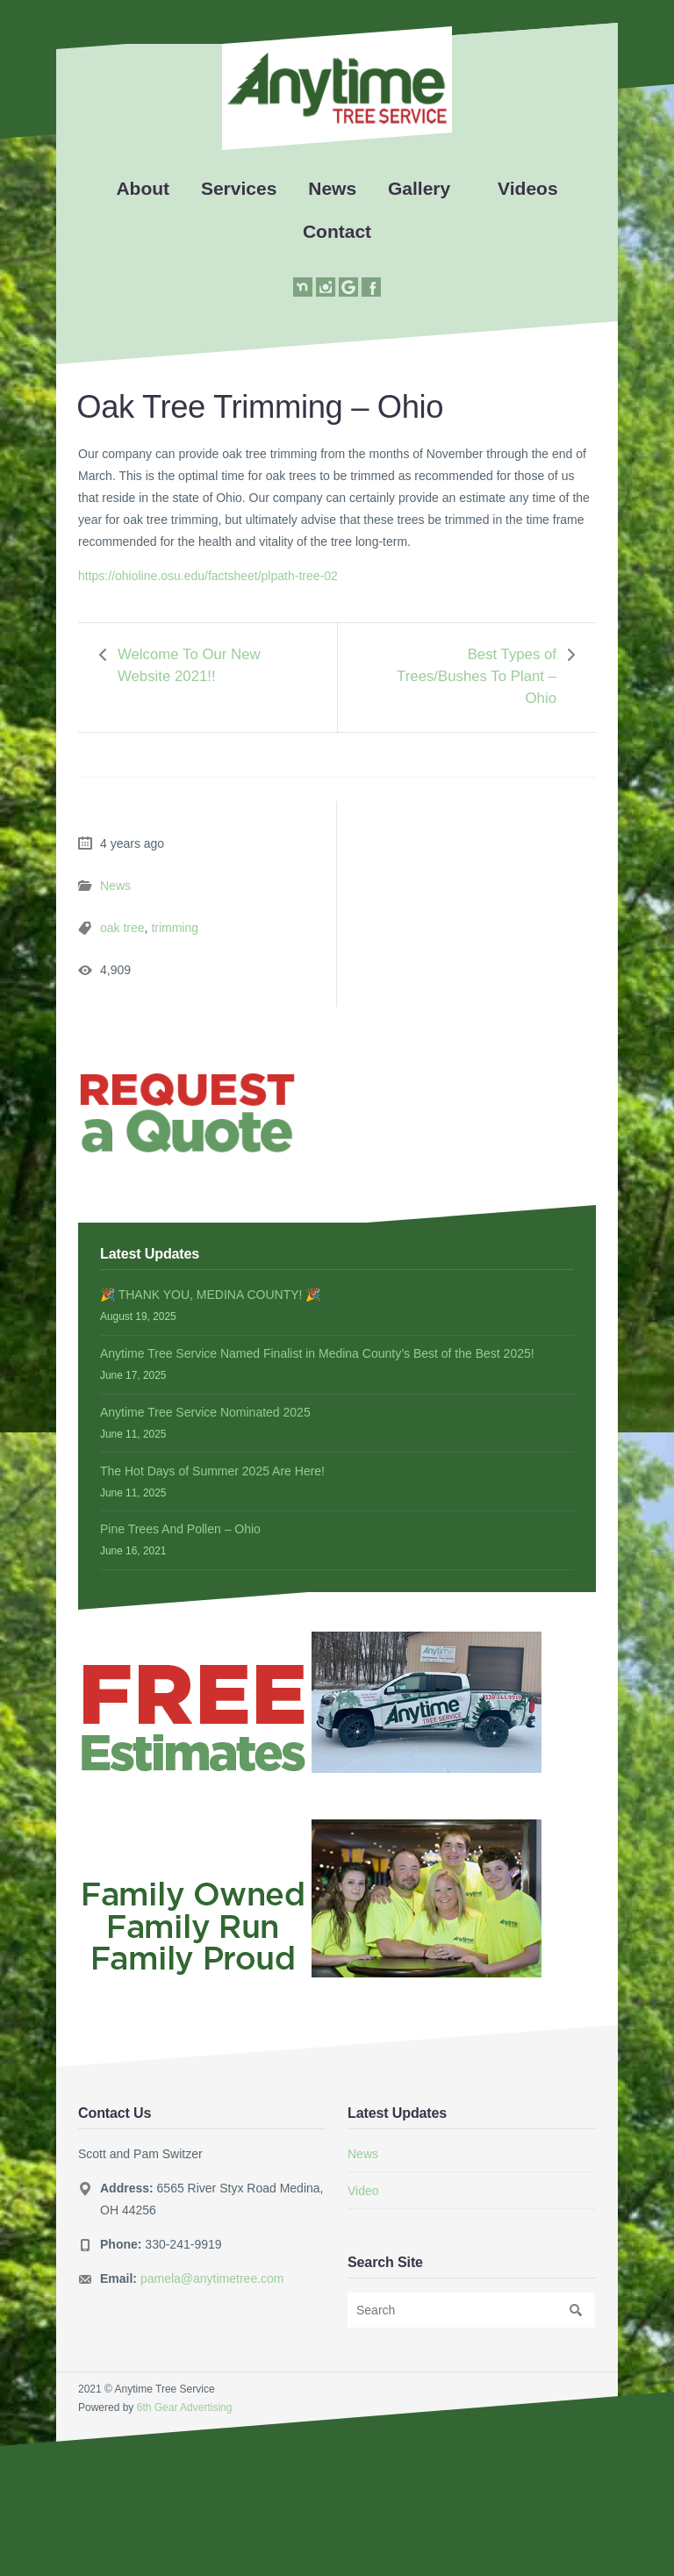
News (332, 188)
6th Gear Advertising (185, 2407)
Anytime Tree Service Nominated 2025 (205, 1412)
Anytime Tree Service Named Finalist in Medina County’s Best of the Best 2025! (317, 1353)
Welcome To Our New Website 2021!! (189, 665)
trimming (174, 928)
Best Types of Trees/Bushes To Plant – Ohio (476, 676)
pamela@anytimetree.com (212, 2278)
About (142, 188)
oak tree (122, 928)
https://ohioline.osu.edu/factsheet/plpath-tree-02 (208, 576)
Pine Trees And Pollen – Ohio (180, 1529)
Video (363, 2191)
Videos (527, 188)
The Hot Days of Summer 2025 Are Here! (212, 1471)
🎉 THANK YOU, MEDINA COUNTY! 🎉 (210, 1295)
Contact (337, 231)
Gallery (419, 188)
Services (238, 188)
